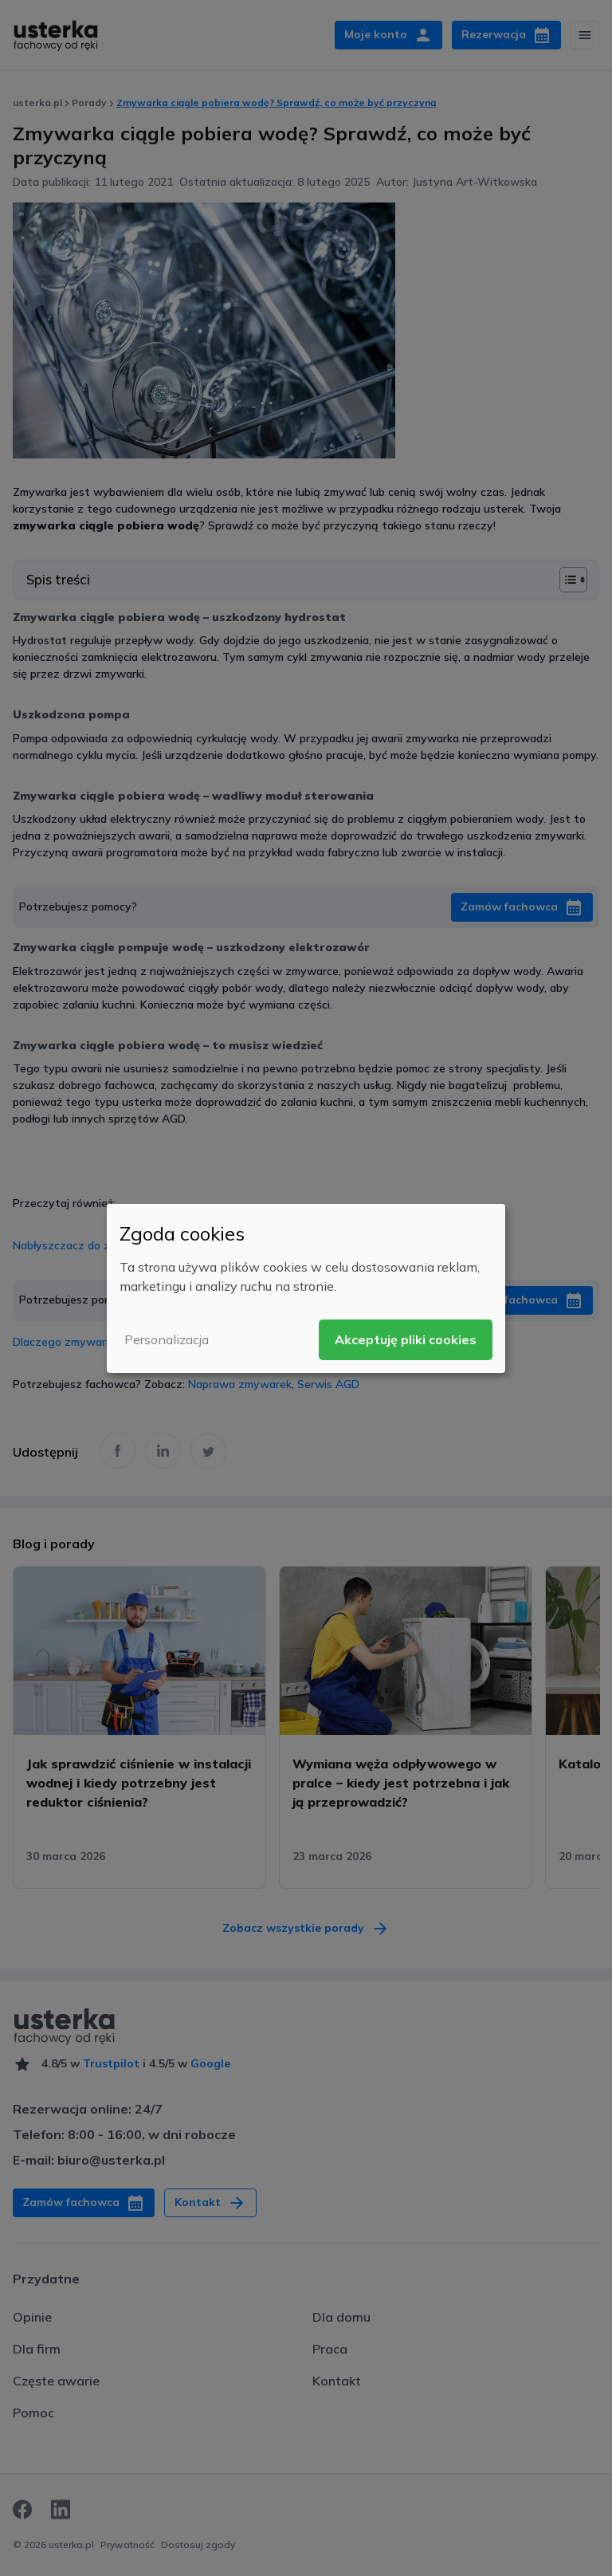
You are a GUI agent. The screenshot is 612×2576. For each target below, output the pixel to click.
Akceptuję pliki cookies (406, 1339)
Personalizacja (166, 1339)
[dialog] (306, 1287)
